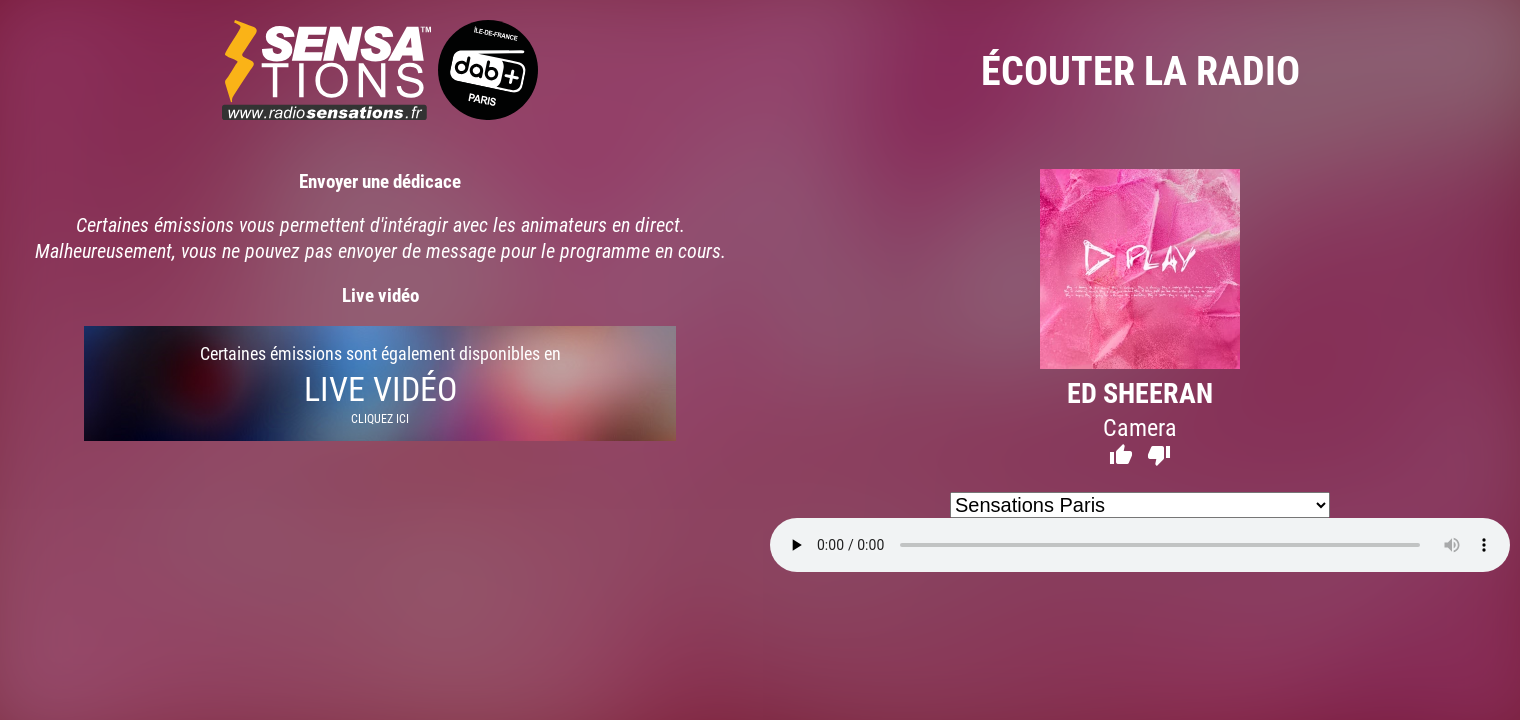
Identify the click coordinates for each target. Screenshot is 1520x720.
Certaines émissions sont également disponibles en (380, 383)
